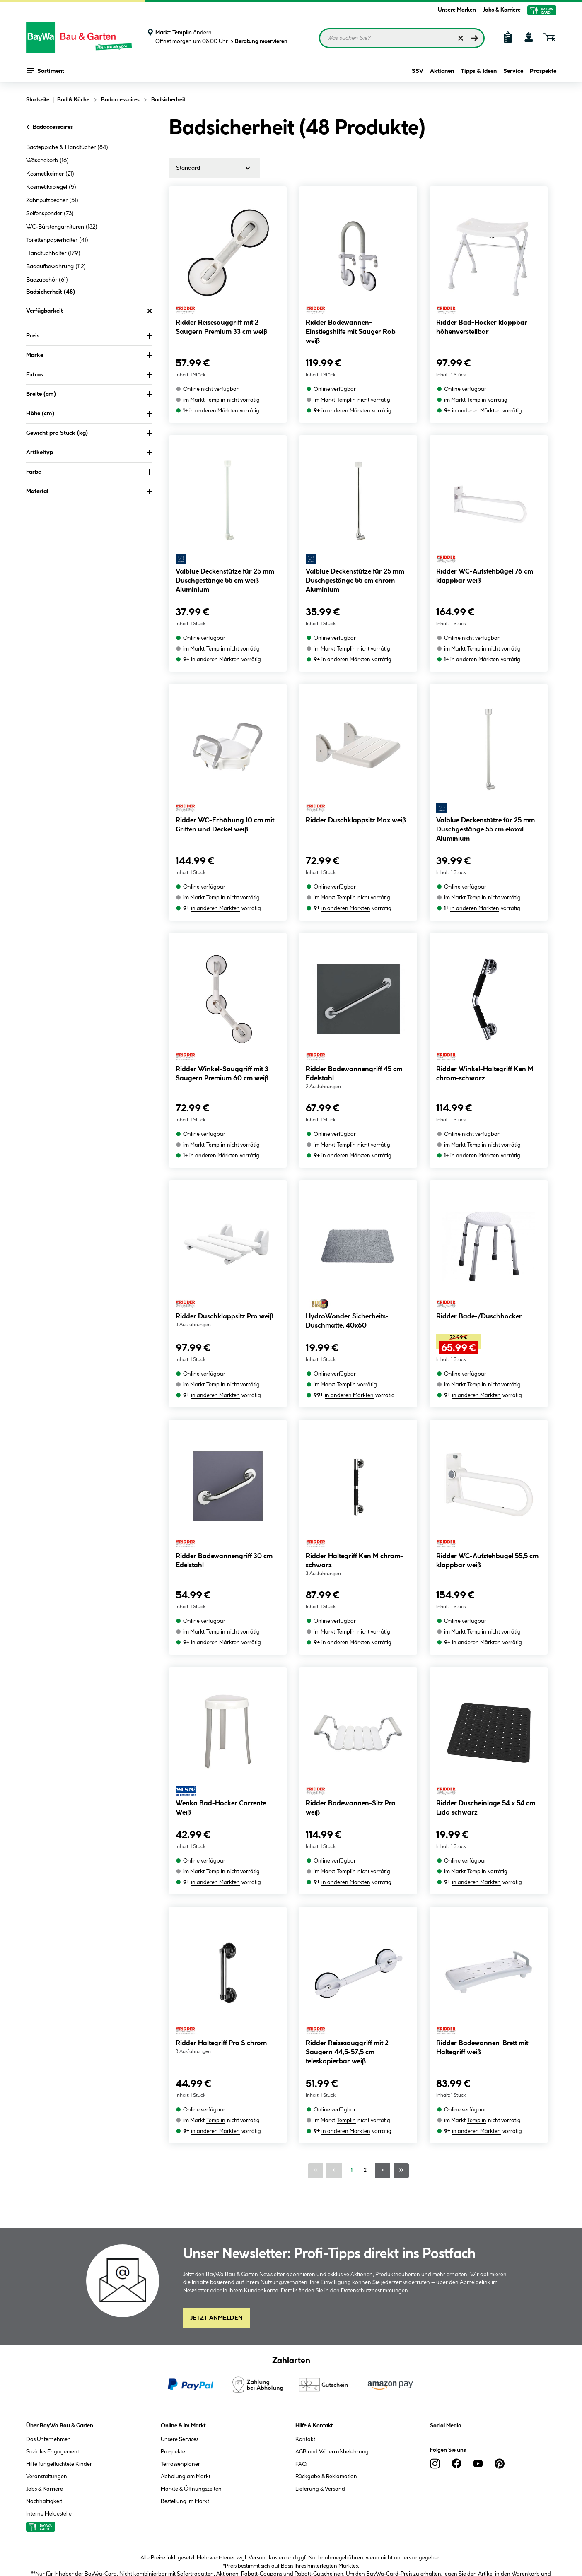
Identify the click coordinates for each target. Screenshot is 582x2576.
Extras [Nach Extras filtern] (89, 375)
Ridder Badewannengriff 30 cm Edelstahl (224, 1494)
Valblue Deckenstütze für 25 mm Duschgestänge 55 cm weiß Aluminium (225, 567)
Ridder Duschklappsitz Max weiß (356, 794)
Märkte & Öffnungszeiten (191, 2383)
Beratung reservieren (258, 41)
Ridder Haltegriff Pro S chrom (221, 1950)
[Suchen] (475, 38)
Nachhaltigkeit (44, 2395)
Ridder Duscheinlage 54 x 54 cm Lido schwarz (485, 1728)
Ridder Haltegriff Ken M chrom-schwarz (354, 1494)
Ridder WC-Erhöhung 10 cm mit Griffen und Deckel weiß (225, 798)
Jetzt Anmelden (216, 2212)
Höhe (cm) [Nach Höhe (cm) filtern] (89, 414)
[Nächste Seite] (382, 2064)
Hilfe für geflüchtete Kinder (59, 2358)
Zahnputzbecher (52, 200)
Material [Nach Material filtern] (89, 491)
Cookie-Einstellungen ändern (386, 2546)
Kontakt (305, 2333)
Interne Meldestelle (49, 2407)
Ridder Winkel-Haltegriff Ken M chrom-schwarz (485, 1034)
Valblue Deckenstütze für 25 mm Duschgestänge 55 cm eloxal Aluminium (485, 803)
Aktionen (442, 71)
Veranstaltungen (46, 2370)
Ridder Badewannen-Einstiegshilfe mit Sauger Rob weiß (351, 332)
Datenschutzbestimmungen (374, 2184)
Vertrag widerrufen (459, 2547)
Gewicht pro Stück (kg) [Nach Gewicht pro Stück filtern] (89, 433)
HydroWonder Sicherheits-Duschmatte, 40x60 (347, 1268)
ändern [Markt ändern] (202, 32)
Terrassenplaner (180, 2358)
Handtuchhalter (53, 253)
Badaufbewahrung (56, 267)
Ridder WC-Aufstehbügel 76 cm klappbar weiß (484, 563)
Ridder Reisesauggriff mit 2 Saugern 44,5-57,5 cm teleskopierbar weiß (347, 1959)
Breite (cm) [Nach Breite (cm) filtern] (89, 394)
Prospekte (543, 71)
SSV (417, 71)
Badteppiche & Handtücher (67, 147)
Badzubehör (47, 280)
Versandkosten (267, 2451)
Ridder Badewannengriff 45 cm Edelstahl (354, 1034)
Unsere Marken (457, 9)
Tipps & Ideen (479, 71)
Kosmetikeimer (50, 174)
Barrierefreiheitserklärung (305, 2546)
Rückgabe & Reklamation (326, 2370)
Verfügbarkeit (89, 311)
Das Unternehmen (48, 2333)
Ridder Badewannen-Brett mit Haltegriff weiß (482, 1955)
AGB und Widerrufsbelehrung (332, 2345)
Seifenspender (50, 214)
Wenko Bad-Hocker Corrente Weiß (221, 1728)
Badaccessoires (48, 127)
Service (513, 71)
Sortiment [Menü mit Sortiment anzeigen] (45, 70)
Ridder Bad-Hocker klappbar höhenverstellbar (481, 327)
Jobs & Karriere (502, 9)
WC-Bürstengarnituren (61, 227)
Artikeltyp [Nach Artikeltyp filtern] (89, 452)
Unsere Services (179, 2333)
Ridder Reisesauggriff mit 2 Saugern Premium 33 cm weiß (221, 327)
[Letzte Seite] (401, 2064)
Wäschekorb (47, 161)
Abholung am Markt (185, 2370)
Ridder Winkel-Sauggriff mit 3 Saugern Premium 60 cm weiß (222, 1034)
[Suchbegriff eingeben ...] (402, 38)
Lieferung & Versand (320, 2383)
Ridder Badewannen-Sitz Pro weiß (351, 1728)
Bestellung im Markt (185, 2395)
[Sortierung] (214, 168)
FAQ (301, 2358)
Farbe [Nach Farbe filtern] (89, 472)
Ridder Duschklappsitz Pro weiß (224, 1263)
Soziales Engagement (52, 2345)
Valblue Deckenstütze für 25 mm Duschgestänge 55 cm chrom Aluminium (355, 567)
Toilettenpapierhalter (57, 240)
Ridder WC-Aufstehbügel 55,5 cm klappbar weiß (487, 1494)
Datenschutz (202, 2546)
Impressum (245, 2546)
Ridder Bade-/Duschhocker (479, 1263)
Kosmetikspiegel (51, 187)
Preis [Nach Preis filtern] (89, 336)
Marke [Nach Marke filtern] (89, 355)
